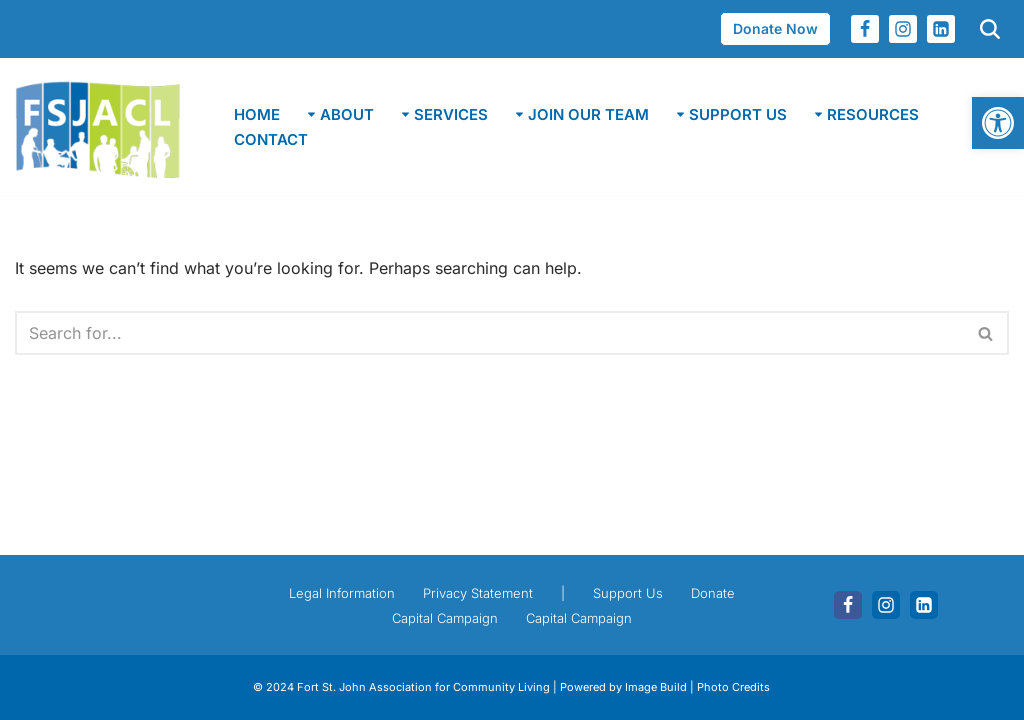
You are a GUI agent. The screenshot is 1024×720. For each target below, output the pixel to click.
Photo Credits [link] (733, 687)
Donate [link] (713, 593)
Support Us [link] (628, 593)
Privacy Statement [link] (478, 593)
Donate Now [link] (775, 28)
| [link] (563, 593)
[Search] (489, 333)
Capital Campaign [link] (445, 618)
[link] (998, 123)
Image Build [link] (657, 687)
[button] (311, 114)
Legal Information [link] (342, 593)
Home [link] (257, 114)
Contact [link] (271, 139)
